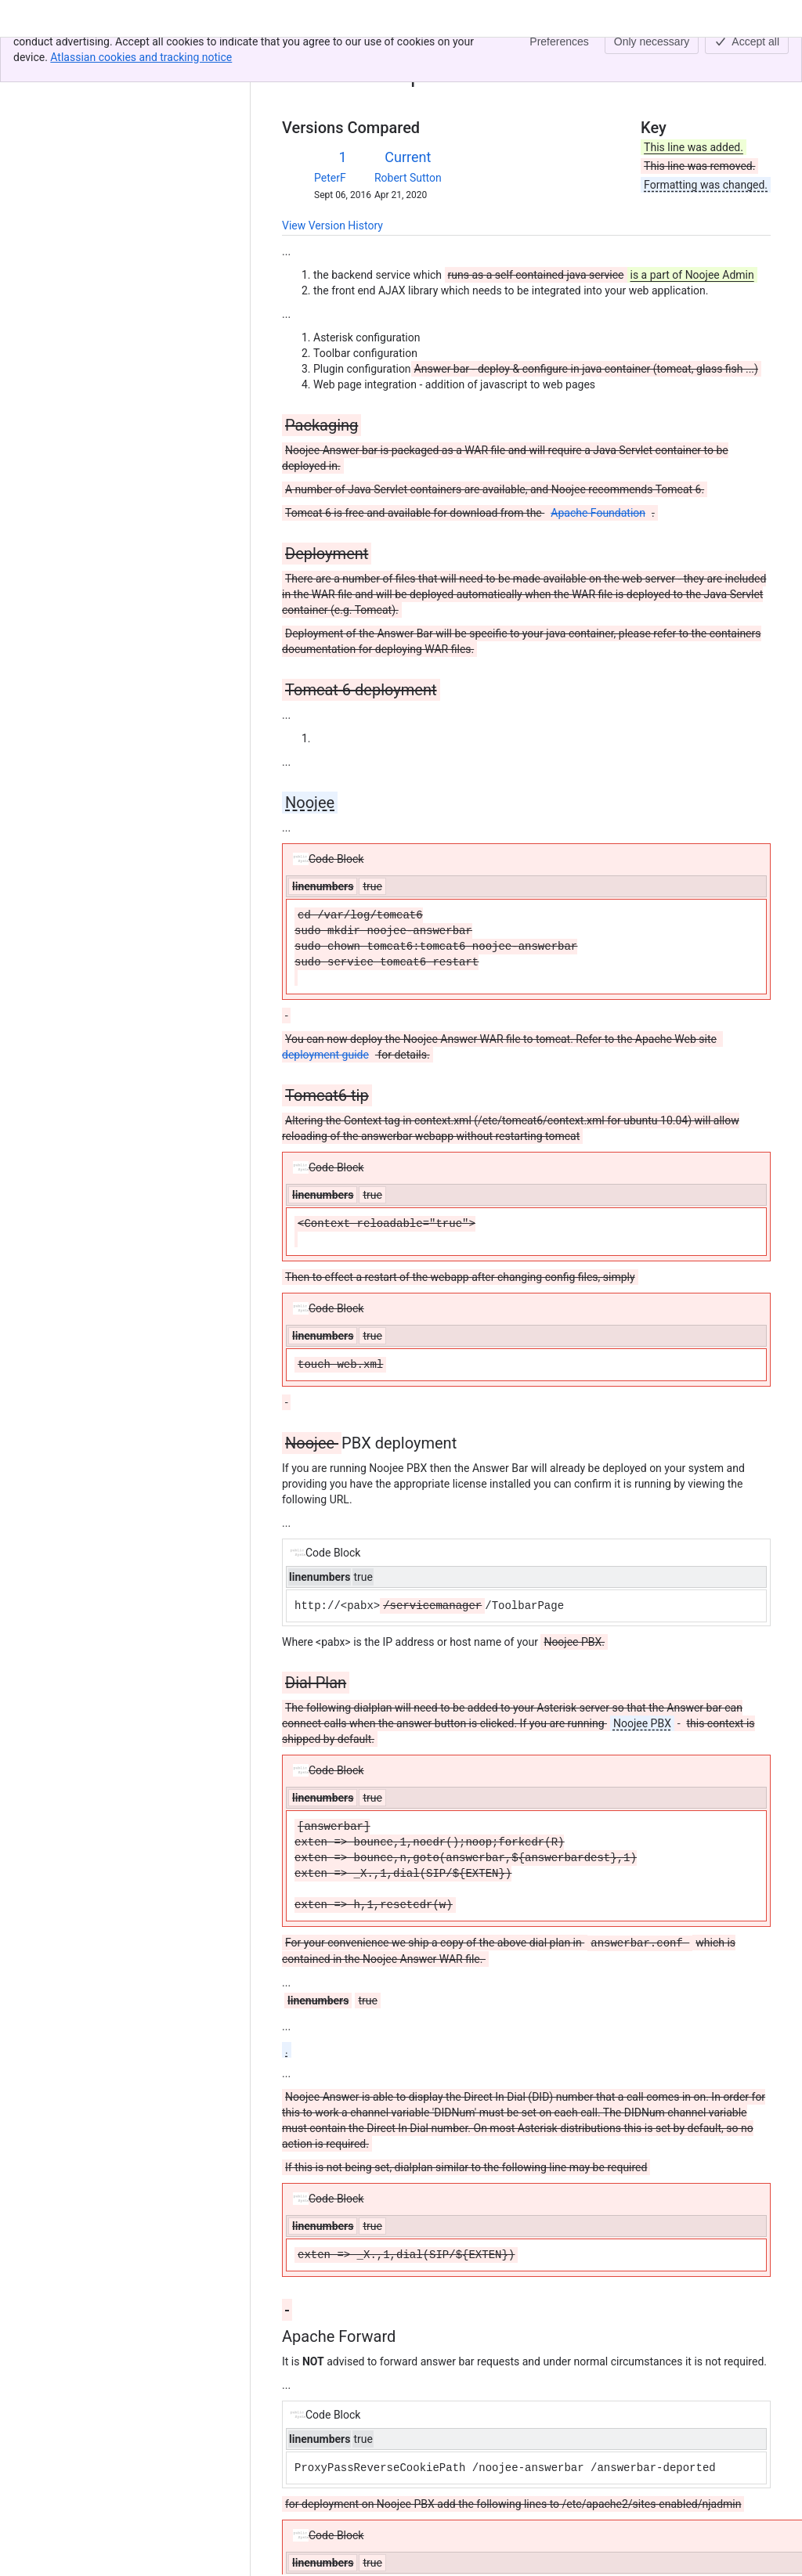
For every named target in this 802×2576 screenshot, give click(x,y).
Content (301, 53)
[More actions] (756, 58)
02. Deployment (391, 53)
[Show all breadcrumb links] (335, 53)
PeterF (330, 177)
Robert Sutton (408, 177)
